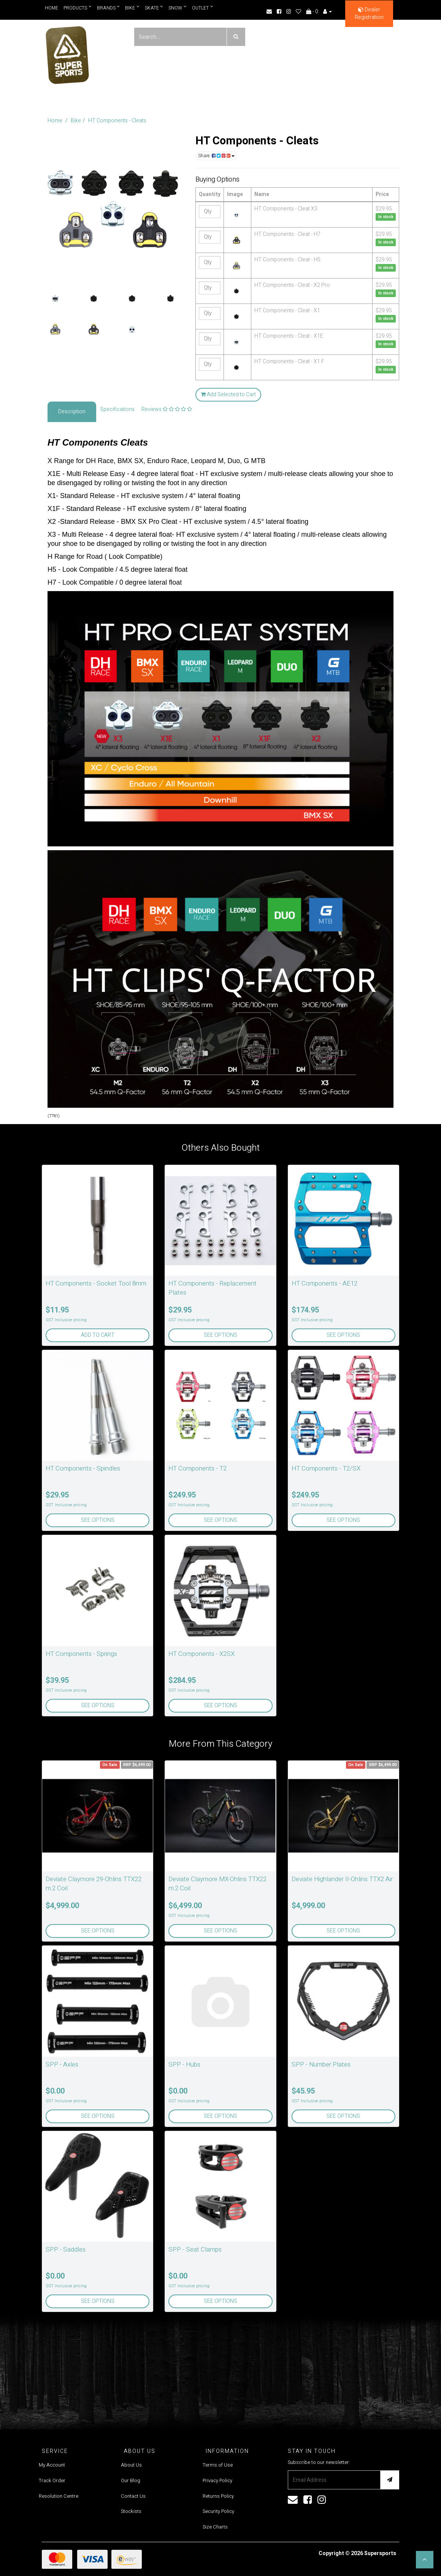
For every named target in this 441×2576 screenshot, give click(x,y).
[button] (424, 2559)
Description (72, 412)
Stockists (131, 2511)
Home (51, 8)
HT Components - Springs (81, 1654)
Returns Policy (218, 2496)
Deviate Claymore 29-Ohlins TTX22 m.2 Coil (93, 1883)
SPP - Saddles (66, 2249)
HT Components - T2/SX (326, 1468)
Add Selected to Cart (228, 394)
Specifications (117, 409)
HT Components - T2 (197, 1468)
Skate (154, 7)
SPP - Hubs (184, 2064)
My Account (52, 2464)
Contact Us (133, 2496)
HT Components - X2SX (201, 1654)
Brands (108, 7)
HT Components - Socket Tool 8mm (96, 1283)
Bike (132, 7)
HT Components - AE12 (324, 1283)
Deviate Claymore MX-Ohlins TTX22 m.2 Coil (217, 1883)
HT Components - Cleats (117, 121)
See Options (220, 1335)
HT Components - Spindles (83, 1468)
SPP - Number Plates (321, 2064)
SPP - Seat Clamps (195, 2249)
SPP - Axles (62, 2064)
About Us (131, 2464)
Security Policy (218, 2511)
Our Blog (130, 2480)
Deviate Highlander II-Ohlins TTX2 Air (342, 1879)
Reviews (166, 409)
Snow (178, 7)
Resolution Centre (58, 2496)
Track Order (52, 2480)
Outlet (203, 7)
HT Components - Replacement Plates (212, 1288)
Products (77, 7)
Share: (216, 155)
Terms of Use (218, 2464)
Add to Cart (97, 1335)
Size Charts (215, 2526)
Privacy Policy (217, 2480)
